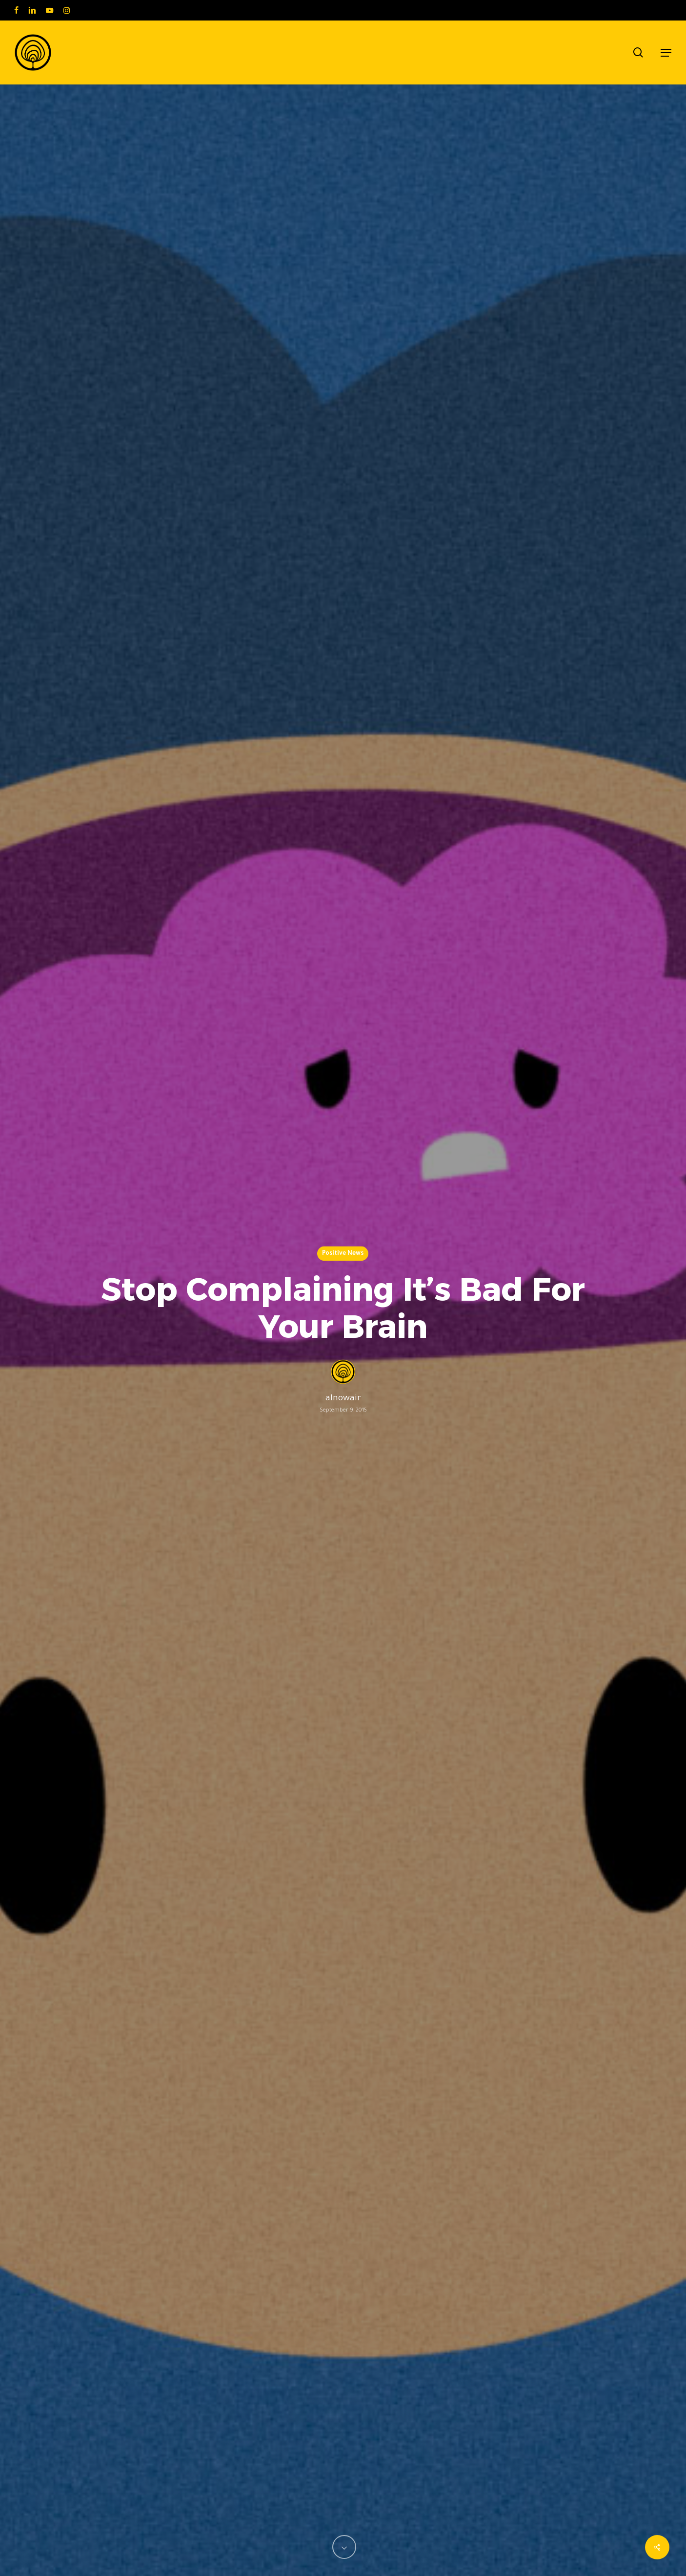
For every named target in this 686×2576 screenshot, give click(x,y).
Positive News (342, 1253)
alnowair (343, 1399)
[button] (666, 53)
